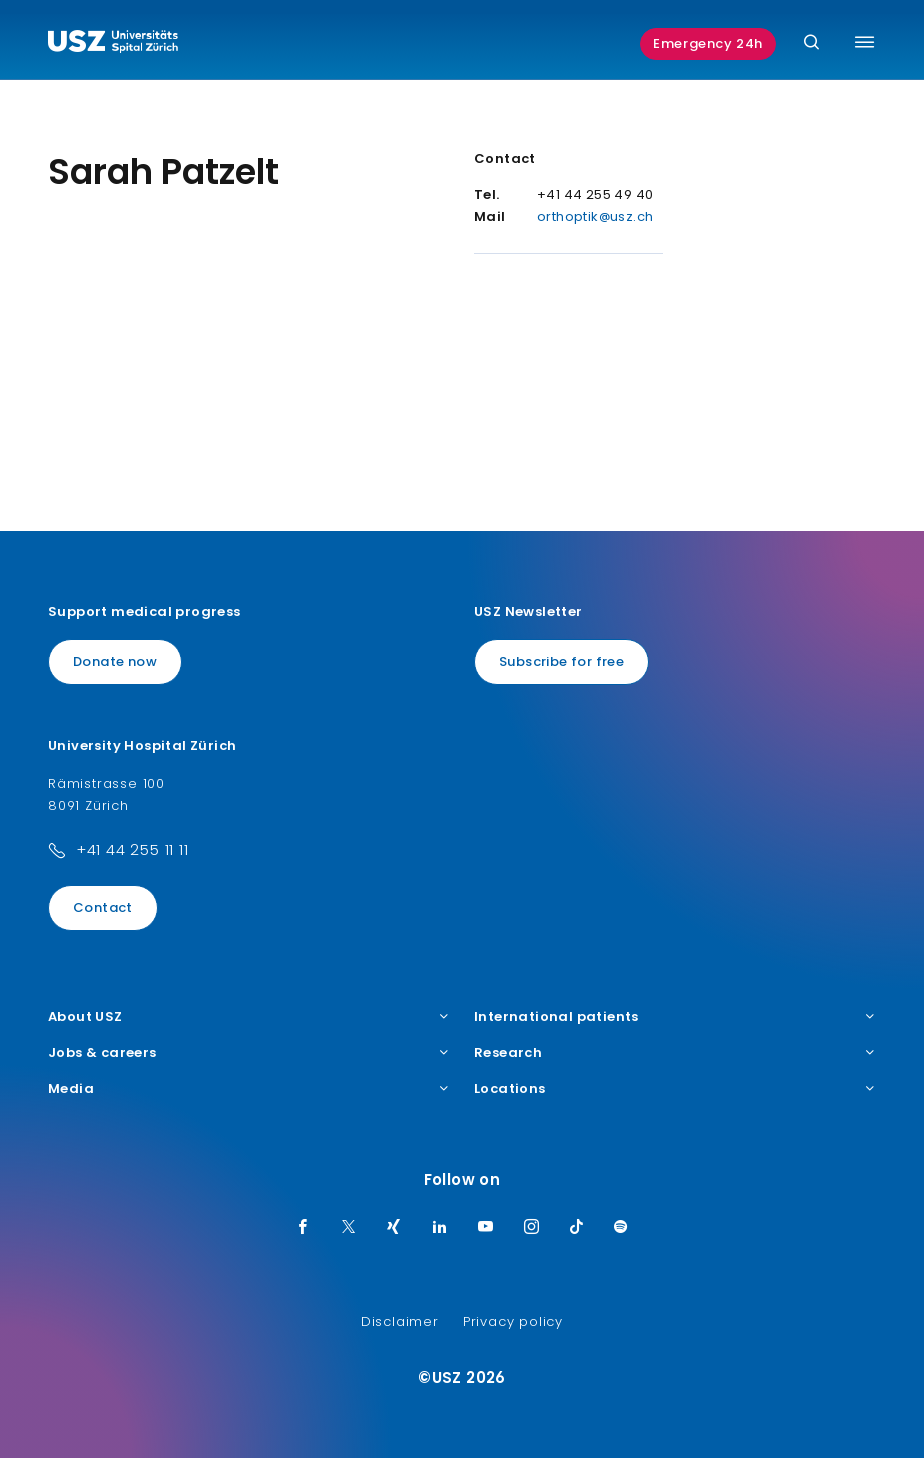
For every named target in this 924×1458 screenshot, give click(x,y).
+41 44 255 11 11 (132, 849)
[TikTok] (577, 1228)
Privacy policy (513, 1321)
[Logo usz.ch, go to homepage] (113, 44)
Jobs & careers (249, 1053)
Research (675, 1053)
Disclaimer (400, 1321)
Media (249, 1089)
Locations (675, 1089)
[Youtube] (486, 1228)
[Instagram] (532, 1228)
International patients (675, 1017)
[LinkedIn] (440, 1228)
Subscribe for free (561, 661)
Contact (103, 907)
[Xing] (394, 1228)
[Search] (811, 43)
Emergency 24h (708, 43)
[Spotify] (621, 1228)
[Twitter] (349, 1228)
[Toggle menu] (864, 42)
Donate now (115, 661)
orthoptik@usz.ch (595, 216)
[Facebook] (303, 1228)
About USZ (249, 1017)
